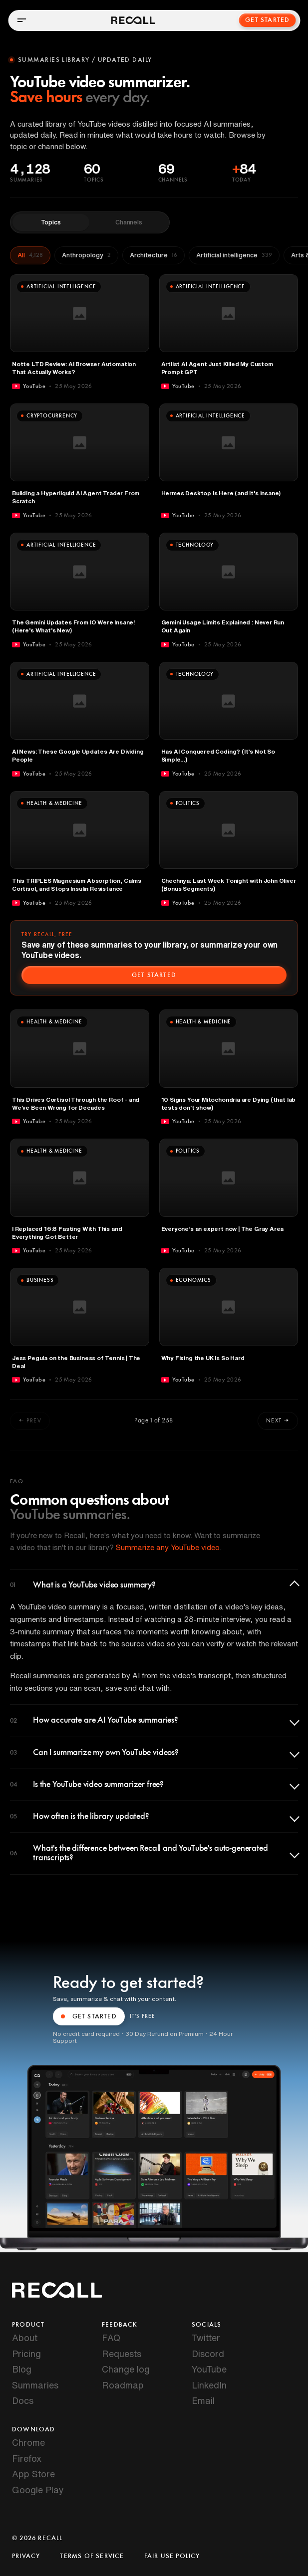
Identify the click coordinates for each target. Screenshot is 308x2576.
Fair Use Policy (172, 2556)
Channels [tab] (128, 222)
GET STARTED (89, 2016)
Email (203, 2400)
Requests (121, 2353)
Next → (278, 1420)
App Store (33, 2473)
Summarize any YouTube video (168, 1547)
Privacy (26, 2556)
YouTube (209, 2369)
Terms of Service (92, 2556)
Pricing (26, 2353)
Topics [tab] (51, 222)
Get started (154, 975)
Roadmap (123, 2384)
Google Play (38, 2489)
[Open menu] (21, 19)
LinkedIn (209, 2384)
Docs (22, 2400)
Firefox (26, 2458)
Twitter (206, 2337)
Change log (126, 2369)
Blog (21, 2369)
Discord (208, 2353)
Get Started (267, 20)
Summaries (35, 2384)
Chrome (28, 2442)
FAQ (111, 2337)
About (24, 2337)
